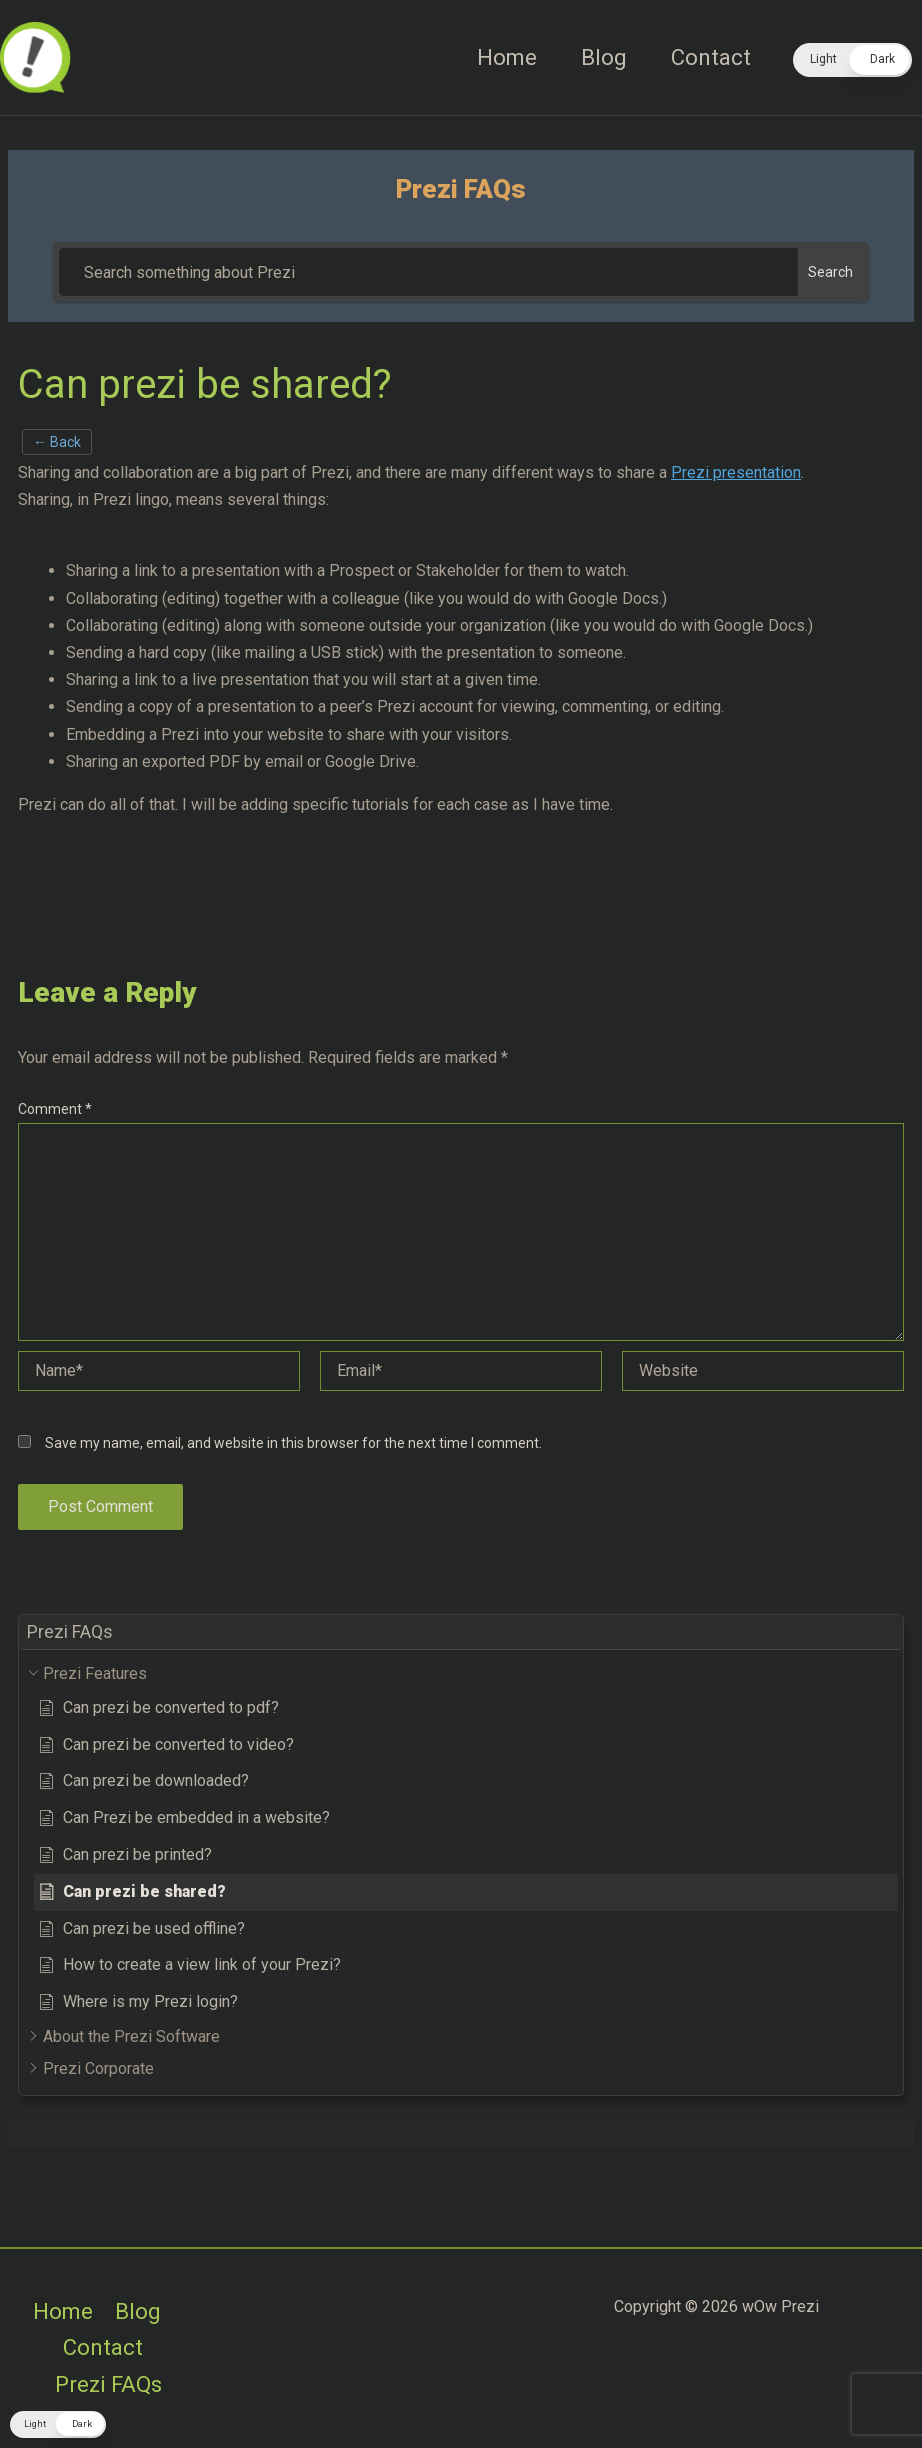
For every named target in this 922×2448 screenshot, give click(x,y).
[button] (852, 60)
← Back (57, 442)
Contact (711, 57)
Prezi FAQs (108, 2384)
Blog (604, 57)
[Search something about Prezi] (428, 272)
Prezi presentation (736, 472)
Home (507, 57)
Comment (55, 1109)
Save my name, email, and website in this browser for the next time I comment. (293, 1443)
